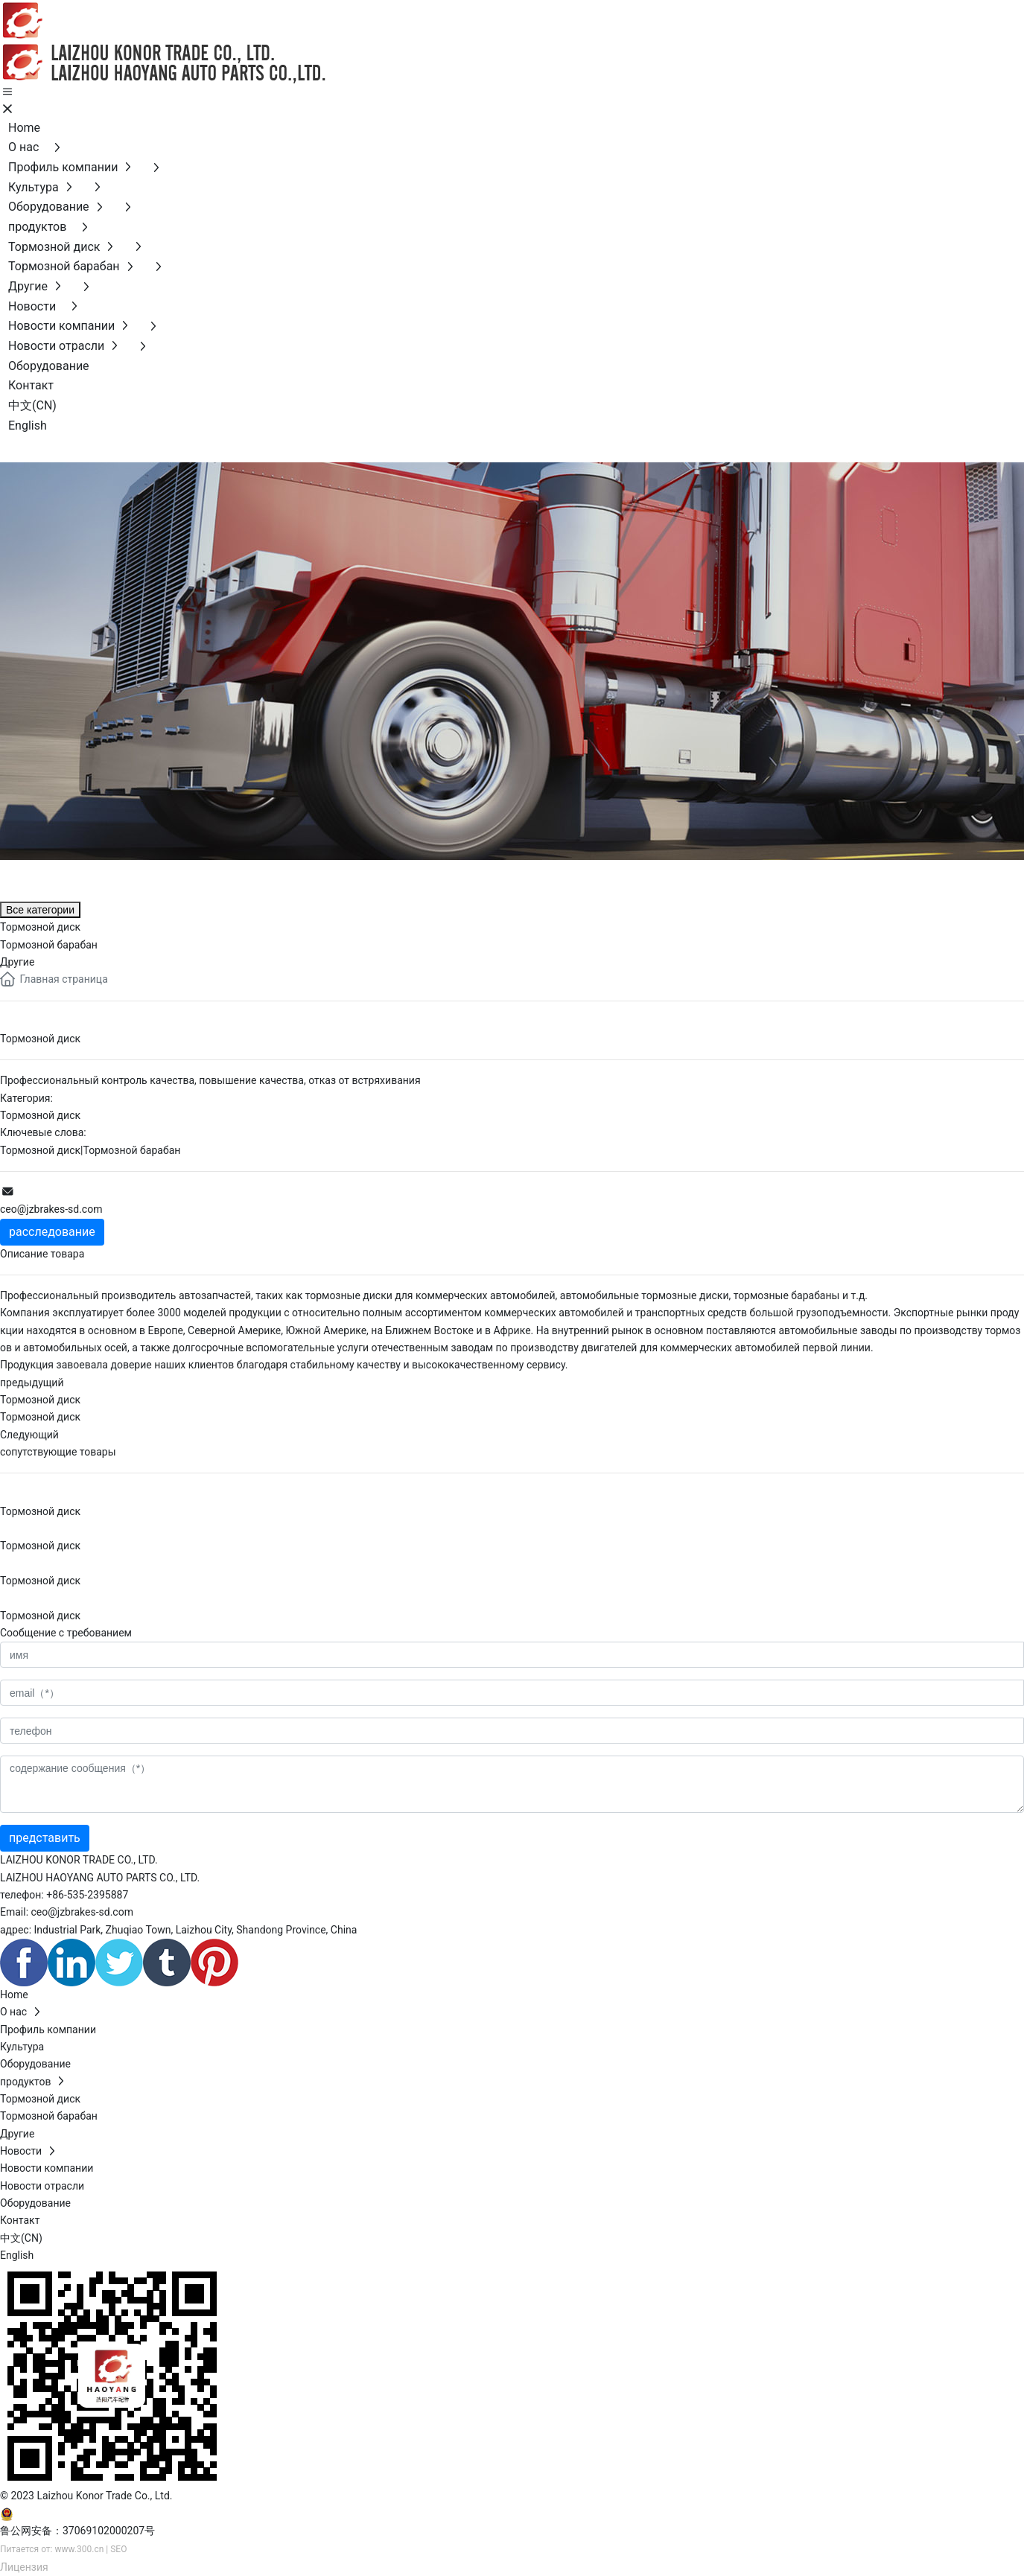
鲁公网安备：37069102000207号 (77, 2531)
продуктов (73, 877)
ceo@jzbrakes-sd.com (51, 1209)
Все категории (40, 910)
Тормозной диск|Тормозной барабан (90, 1150)
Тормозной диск (40, 1115)
